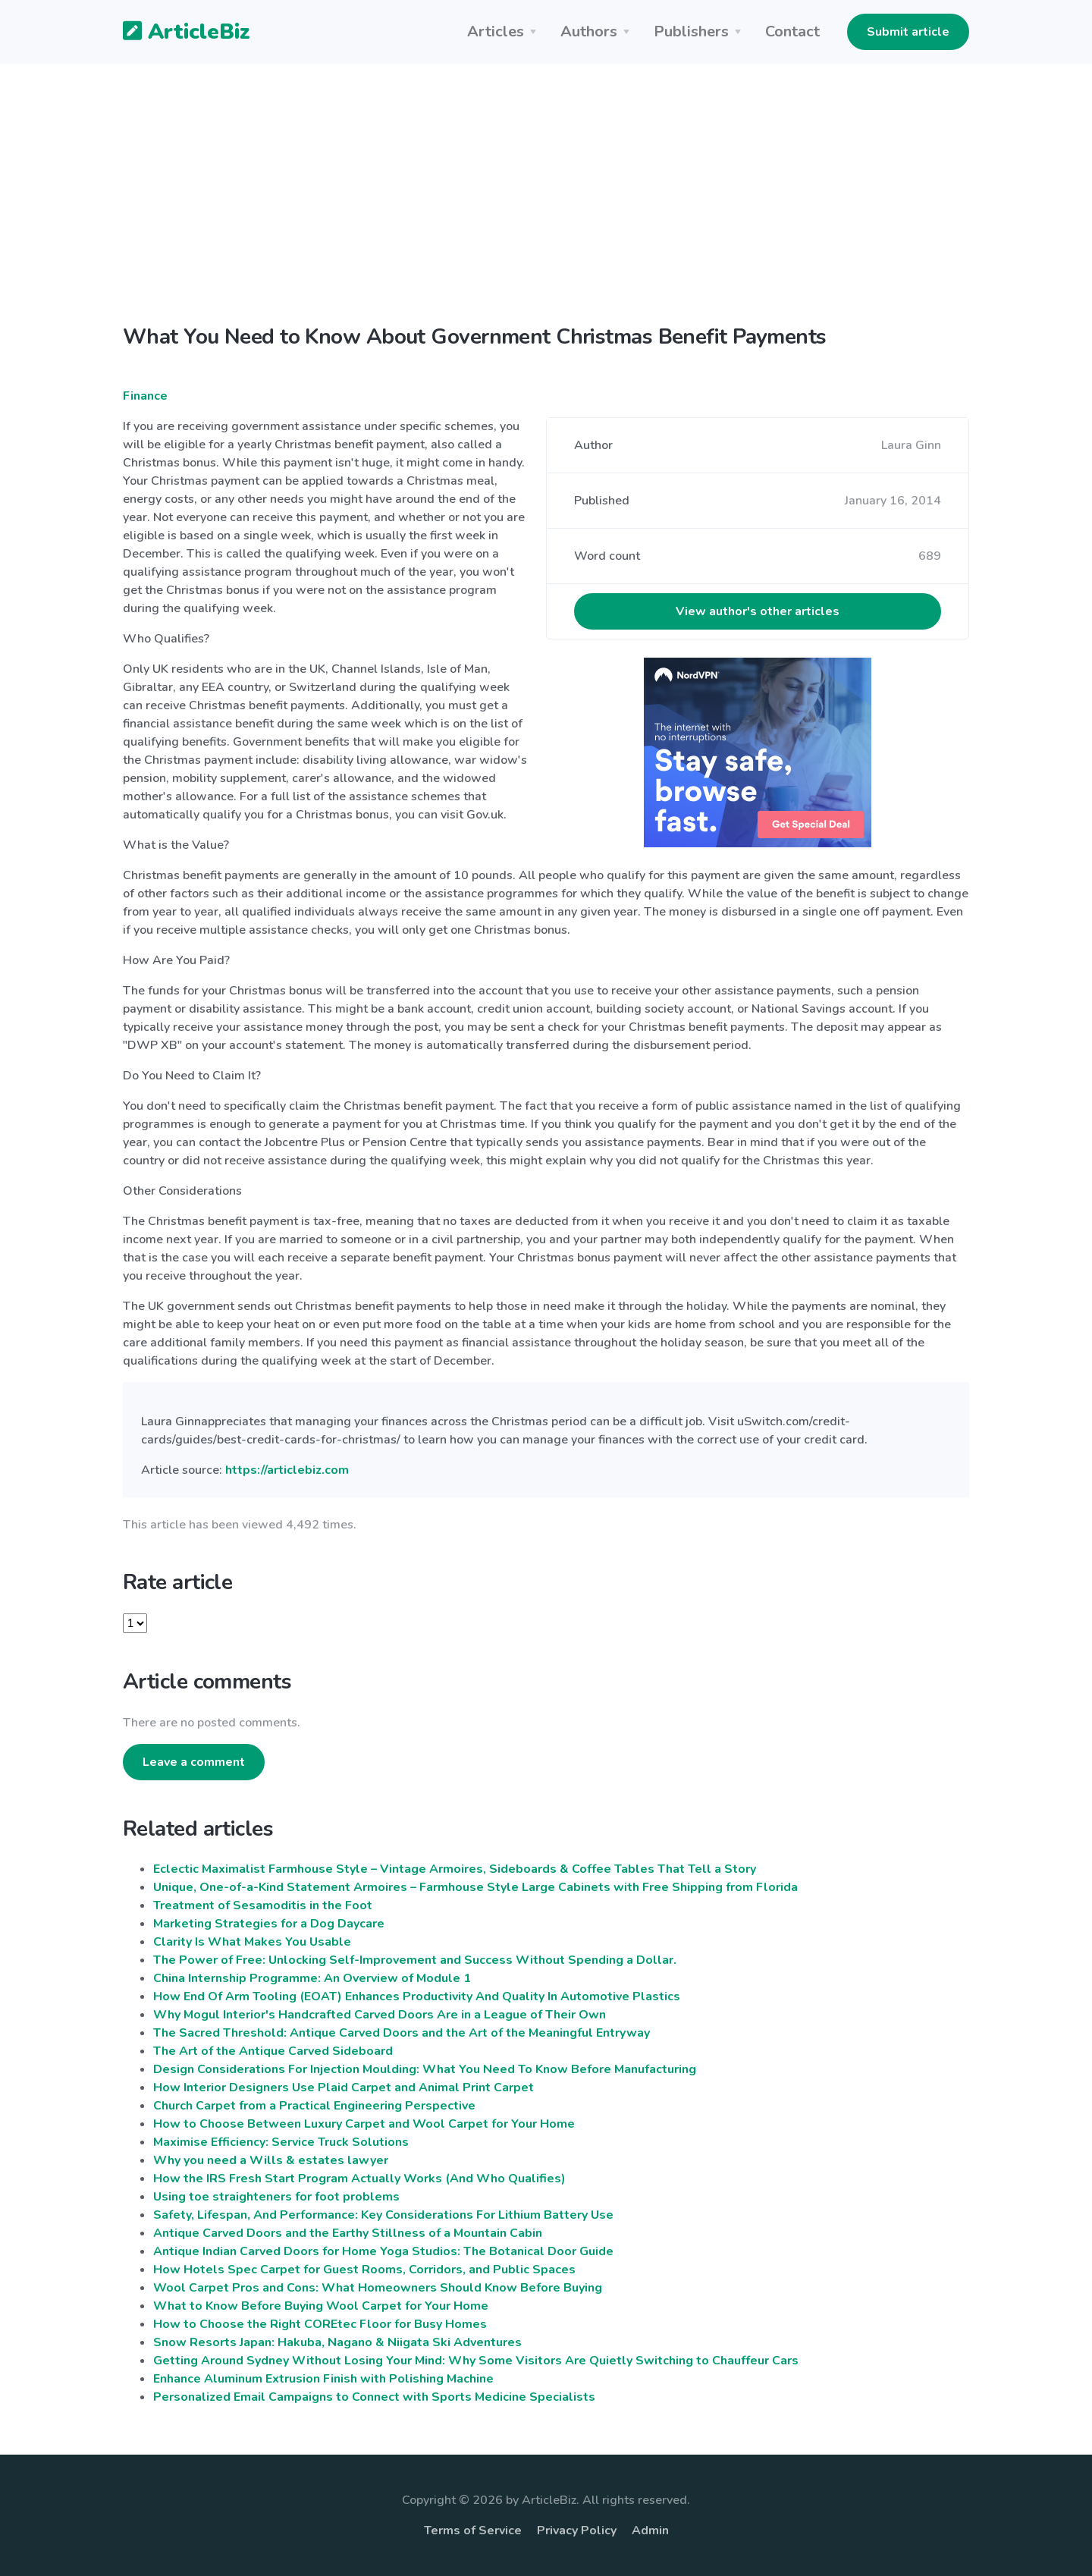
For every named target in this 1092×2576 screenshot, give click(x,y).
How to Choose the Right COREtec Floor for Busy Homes (320, 2324)
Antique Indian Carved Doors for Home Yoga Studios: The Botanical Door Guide (383, 2251)
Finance (145, 396)
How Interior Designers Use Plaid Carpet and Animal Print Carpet (343, 2087)
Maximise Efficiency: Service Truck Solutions (281, 2142)
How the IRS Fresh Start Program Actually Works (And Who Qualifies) (359, 2178)
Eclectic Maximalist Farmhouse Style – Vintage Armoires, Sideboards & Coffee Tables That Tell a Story (454, 1869)
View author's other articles (757, 611)
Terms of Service (473, 2530)
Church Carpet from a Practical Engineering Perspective (314, 2105)
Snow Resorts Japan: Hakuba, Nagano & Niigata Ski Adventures (337, 2342)
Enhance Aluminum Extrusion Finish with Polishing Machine (323, 2378)
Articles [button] (495, 31)
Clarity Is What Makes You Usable (252, 1942)
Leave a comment (194, 1762)
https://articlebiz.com (287, 1470)
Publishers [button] (691, 31)
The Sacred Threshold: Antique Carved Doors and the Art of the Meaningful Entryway (401, 2033)
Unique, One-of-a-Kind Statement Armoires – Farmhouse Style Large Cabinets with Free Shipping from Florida (475, 1887)
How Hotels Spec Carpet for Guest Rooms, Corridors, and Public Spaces (364, 2269)
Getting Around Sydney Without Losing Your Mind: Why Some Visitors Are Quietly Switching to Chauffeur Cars (476, 2360)
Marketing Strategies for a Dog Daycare (268, 1923)
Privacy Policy (577, 2530)
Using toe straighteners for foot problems (276, 2196)
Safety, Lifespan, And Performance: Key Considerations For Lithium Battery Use (383, 2215)
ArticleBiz (177, 32)
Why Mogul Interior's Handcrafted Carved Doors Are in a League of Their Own (379, 2014)
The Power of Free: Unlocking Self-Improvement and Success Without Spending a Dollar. (414, 1960)
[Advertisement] (546, 206)
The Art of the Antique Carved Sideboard (273, 2051)
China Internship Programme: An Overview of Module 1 (312, 1978)
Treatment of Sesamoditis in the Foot (262, 1905)
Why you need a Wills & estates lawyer (270, 2160)
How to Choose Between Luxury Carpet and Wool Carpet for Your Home (364, 2124)
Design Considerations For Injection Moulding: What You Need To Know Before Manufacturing (424, 2069)
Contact (792, 31)
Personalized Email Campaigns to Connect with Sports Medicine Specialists (374, 2397)
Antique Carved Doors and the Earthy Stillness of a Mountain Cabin (347, 2233)
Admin (650, 2530)
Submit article (908, 32)
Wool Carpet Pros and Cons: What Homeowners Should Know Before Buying (377, 2287)
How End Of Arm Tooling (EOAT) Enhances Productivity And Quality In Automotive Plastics (416, 1996)
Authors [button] (588, 31)
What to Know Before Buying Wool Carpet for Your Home (320, 2306)
